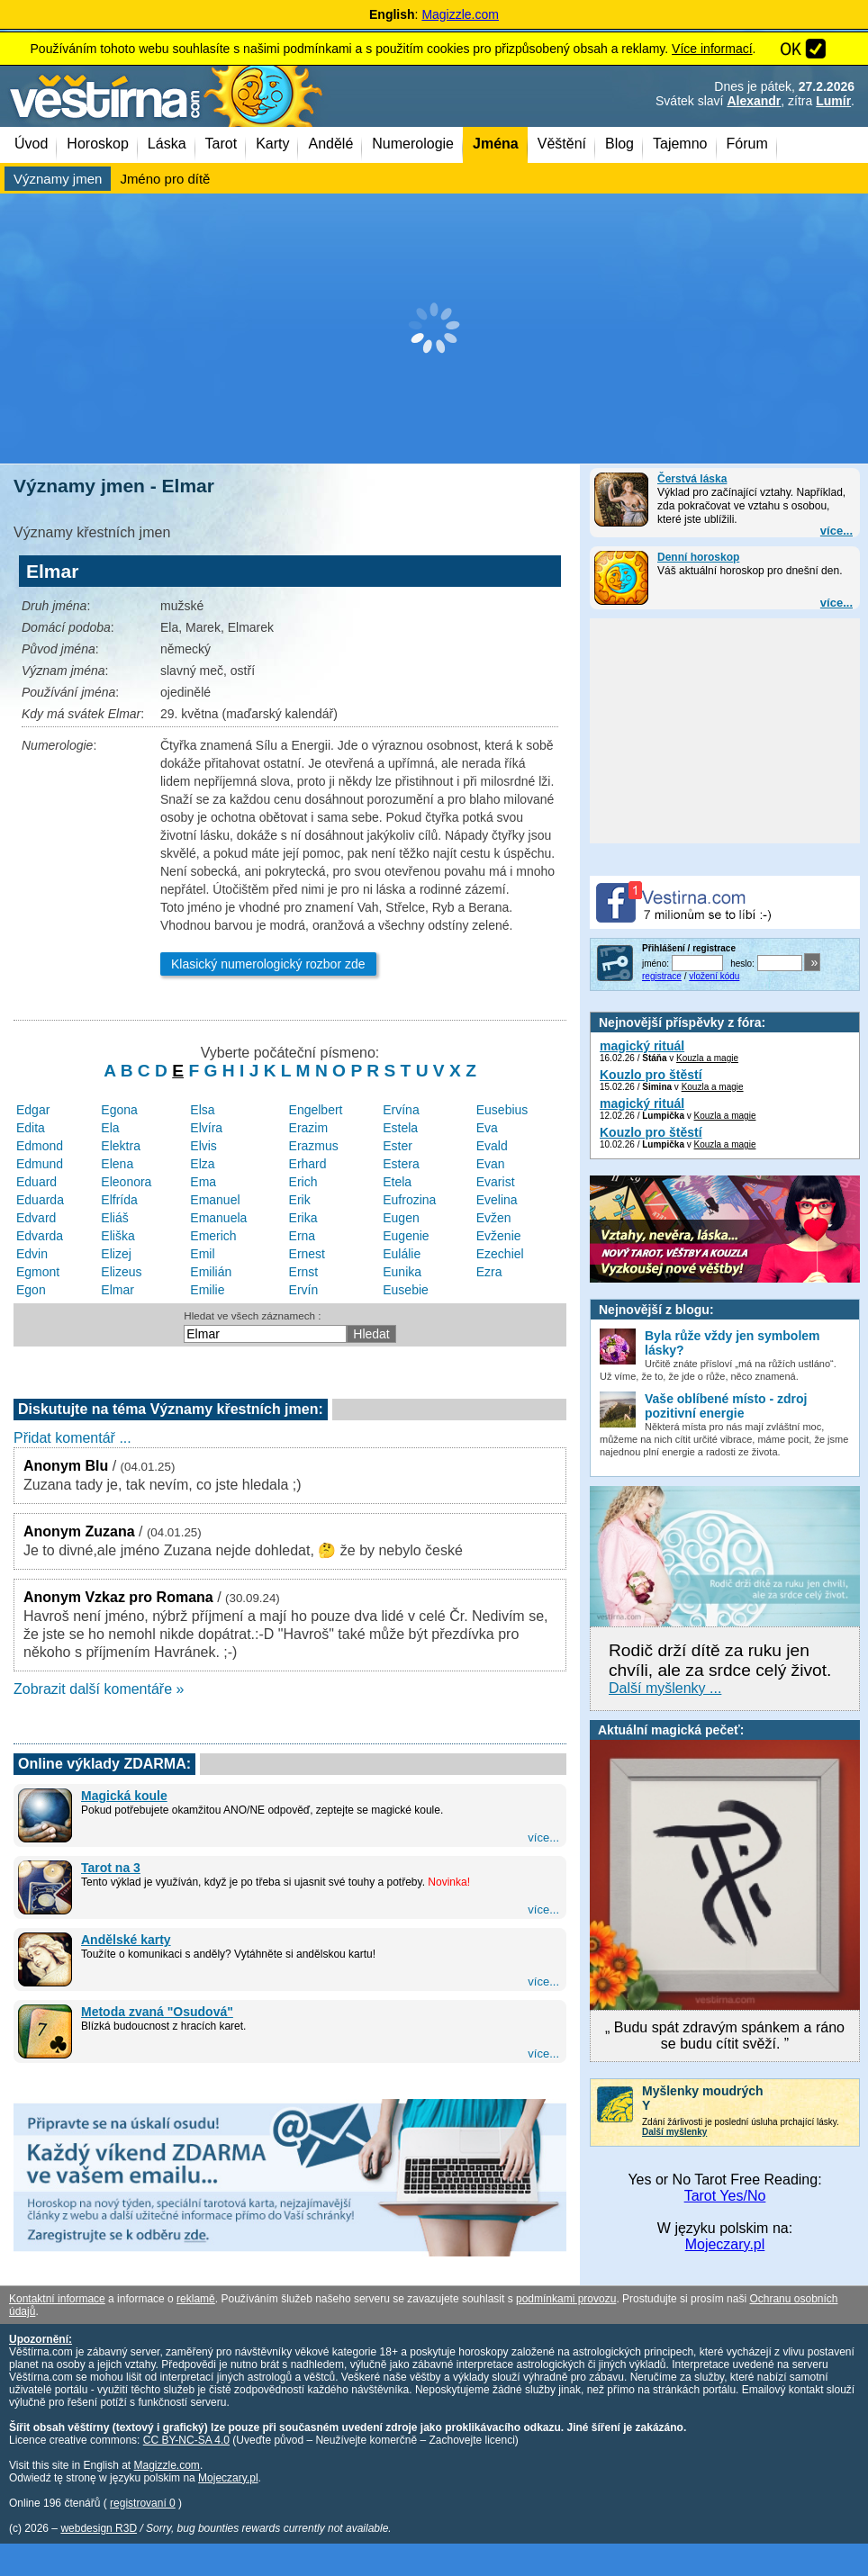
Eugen (401, 1218)
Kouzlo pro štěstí (651, 1074)
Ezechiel (500, 1254)
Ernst (304, 1272)
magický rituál (642, 1046)
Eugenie (406, 1236)
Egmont (37, 1272)
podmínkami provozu (566, 2298)
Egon (31, 1290)
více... (836, 530)
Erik (300, 1200)
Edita (30, 1128)
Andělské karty (126, 1939)
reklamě (195, 2298)
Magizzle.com (460, 14)
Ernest (307, 1254)
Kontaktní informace (57, 2298)
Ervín (304, 1290)
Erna (302, 1236)
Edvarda (39, 1236)
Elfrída (119, 1200)
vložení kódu (714, 976)
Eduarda (40, 1200)
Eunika (402, 1272)
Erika (303, 1218)
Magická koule (124, 1795)
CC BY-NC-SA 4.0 (186, 2440)
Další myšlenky (674, 2132)
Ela (110, 1128)
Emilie (207, 1290)
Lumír (833, 101)
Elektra (120, 1146)
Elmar (117, 1290)
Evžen (493, 1218)
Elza (202, 1164)
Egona (119, 1110)
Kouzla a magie (707, 1058)
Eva (487, 1128)
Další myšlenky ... (665, 1688)
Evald (492, 1146)
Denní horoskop (698, 557)
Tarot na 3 (110, 1867)
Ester (397, 1146)
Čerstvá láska (692, 479)
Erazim (309, 1128)
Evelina (497, 1200)
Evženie (498, 1236)
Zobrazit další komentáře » (99, 1689)
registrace (662, 976)
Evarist (495, 1182)
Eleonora (126, 1182)
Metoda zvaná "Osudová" (157, 2011)
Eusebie (406, 1290)
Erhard (308, 1164)
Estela (400, 1128)
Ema (203, 1182)
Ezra (489, 1272)
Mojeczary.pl (725, 2244)
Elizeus (121, 1272)
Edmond (39, 1146)
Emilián (210, 1272)
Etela (397, 1182)
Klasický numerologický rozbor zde (268, 964)
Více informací (712, 48)
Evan (490, 1164)
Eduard (36, 1182)
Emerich (213, 1236)
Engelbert (316, 1110)
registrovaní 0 (143, 2503)
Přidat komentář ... (72, 1438)
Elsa (202, 1110)
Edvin (32, 1254)
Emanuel (215, 1200)
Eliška (117, 1236)
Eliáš (114, 1218)
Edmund (39, 1164)
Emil (202, 1254)
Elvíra (206, 1128)
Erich (303, 1182)
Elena (117, 1164)
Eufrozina (409, 1200)
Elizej (116, 1254)
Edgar (33, 1110)
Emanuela (218, 1218)
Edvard (36, 1218)
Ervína (401, 1110)
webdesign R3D (98, 2528)
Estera (401, 1164)
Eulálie (401, 1254)
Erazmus (314, 1146)
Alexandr (754, 101)
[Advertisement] (434, 329)
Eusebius (502, 1110)
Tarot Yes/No (725, 2195)
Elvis (203, 1146)
